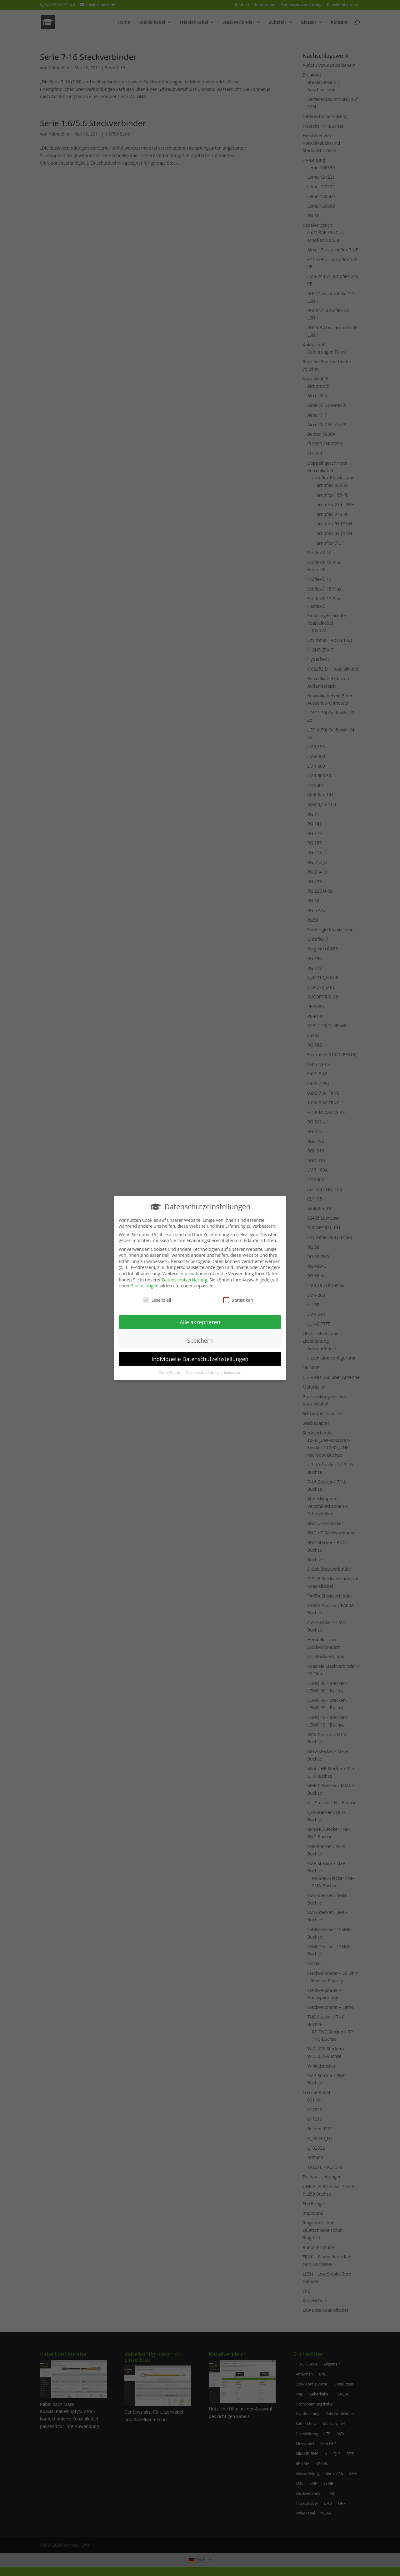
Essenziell (157, 1297)
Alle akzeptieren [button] (200, 1319)
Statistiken (238, 1297)
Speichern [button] (199, 1338)
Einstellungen (144, 1283)
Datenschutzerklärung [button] (202, 1370)
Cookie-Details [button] (170, 1370)
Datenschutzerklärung (184, 1277)
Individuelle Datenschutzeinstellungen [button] (200, 1356)
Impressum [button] (232, 1370)
